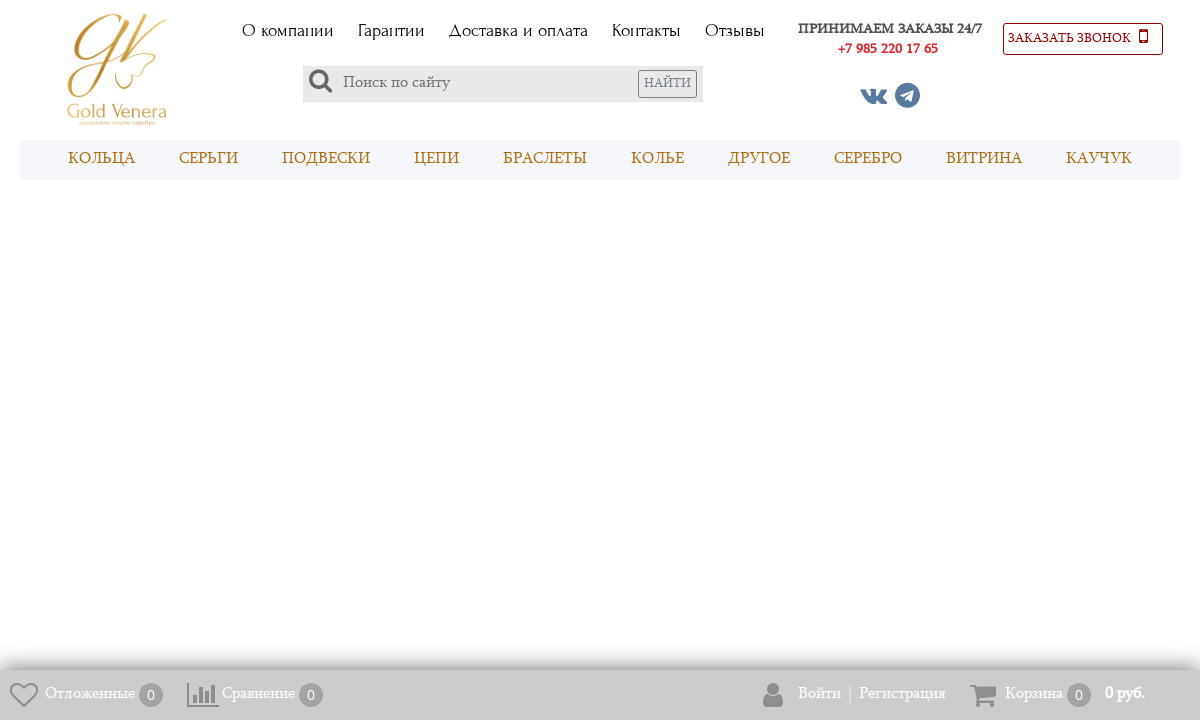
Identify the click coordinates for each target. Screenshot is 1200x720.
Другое (759, 159)
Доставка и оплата (518, 30)
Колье (657, 159)
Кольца (101, 159)
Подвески (326, 159)
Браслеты (545, 159)
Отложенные (90, 694)
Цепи (436, 159)
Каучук (1099, 159)
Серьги (208, 159)
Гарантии (391, 30)
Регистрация (902, 694)
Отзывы (735, 30)
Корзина (1034, 694)
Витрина (984, 159)
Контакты (646, 30)
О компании (288, 30)
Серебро (868, 159)
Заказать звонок (1078, 36)
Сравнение (258, 694)
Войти (819, 694)
